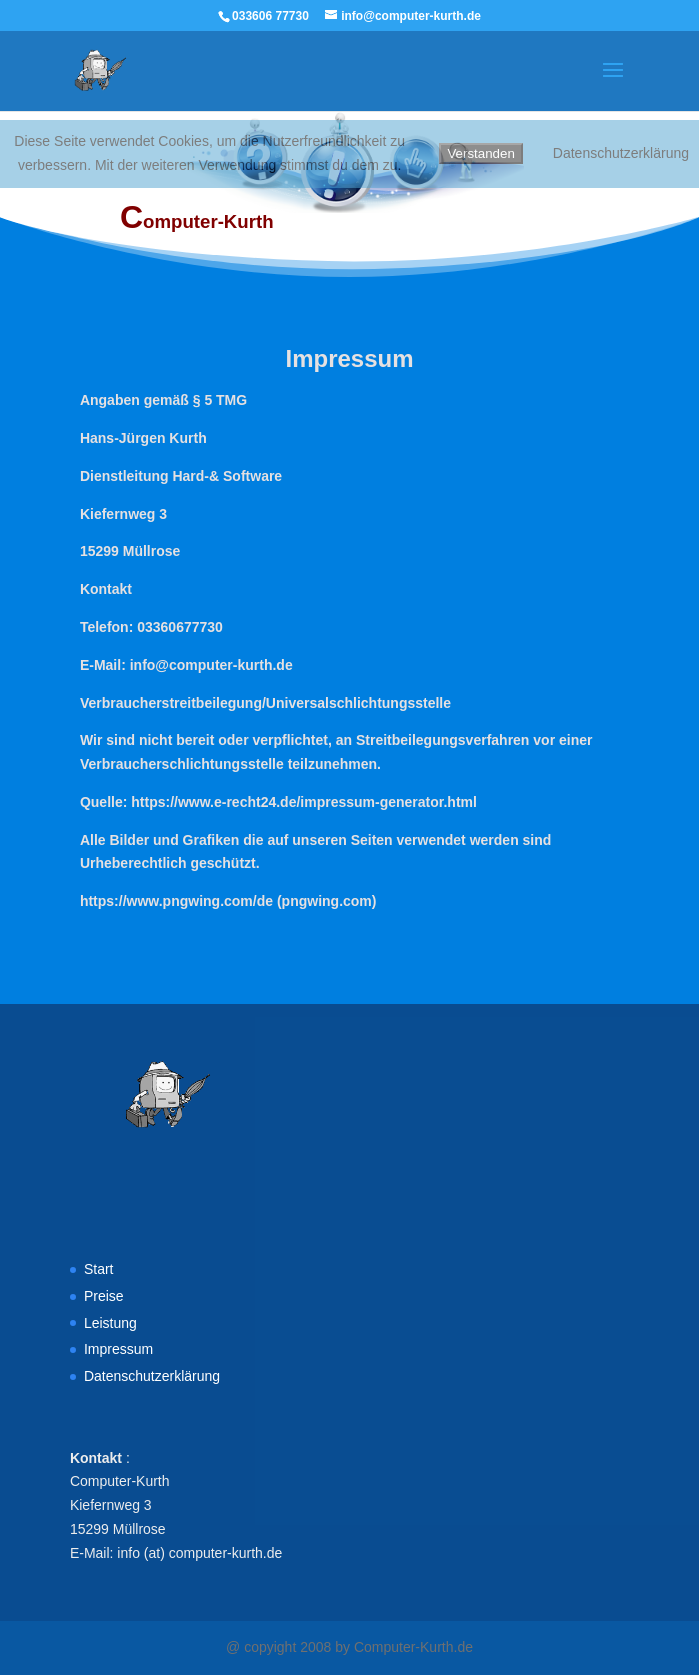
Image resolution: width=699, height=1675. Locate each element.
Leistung (110, 1323)
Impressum (118, 1349)
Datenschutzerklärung (152, 1376)
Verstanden (480, 153)
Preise (104, 1296)
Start (99, 1269)
